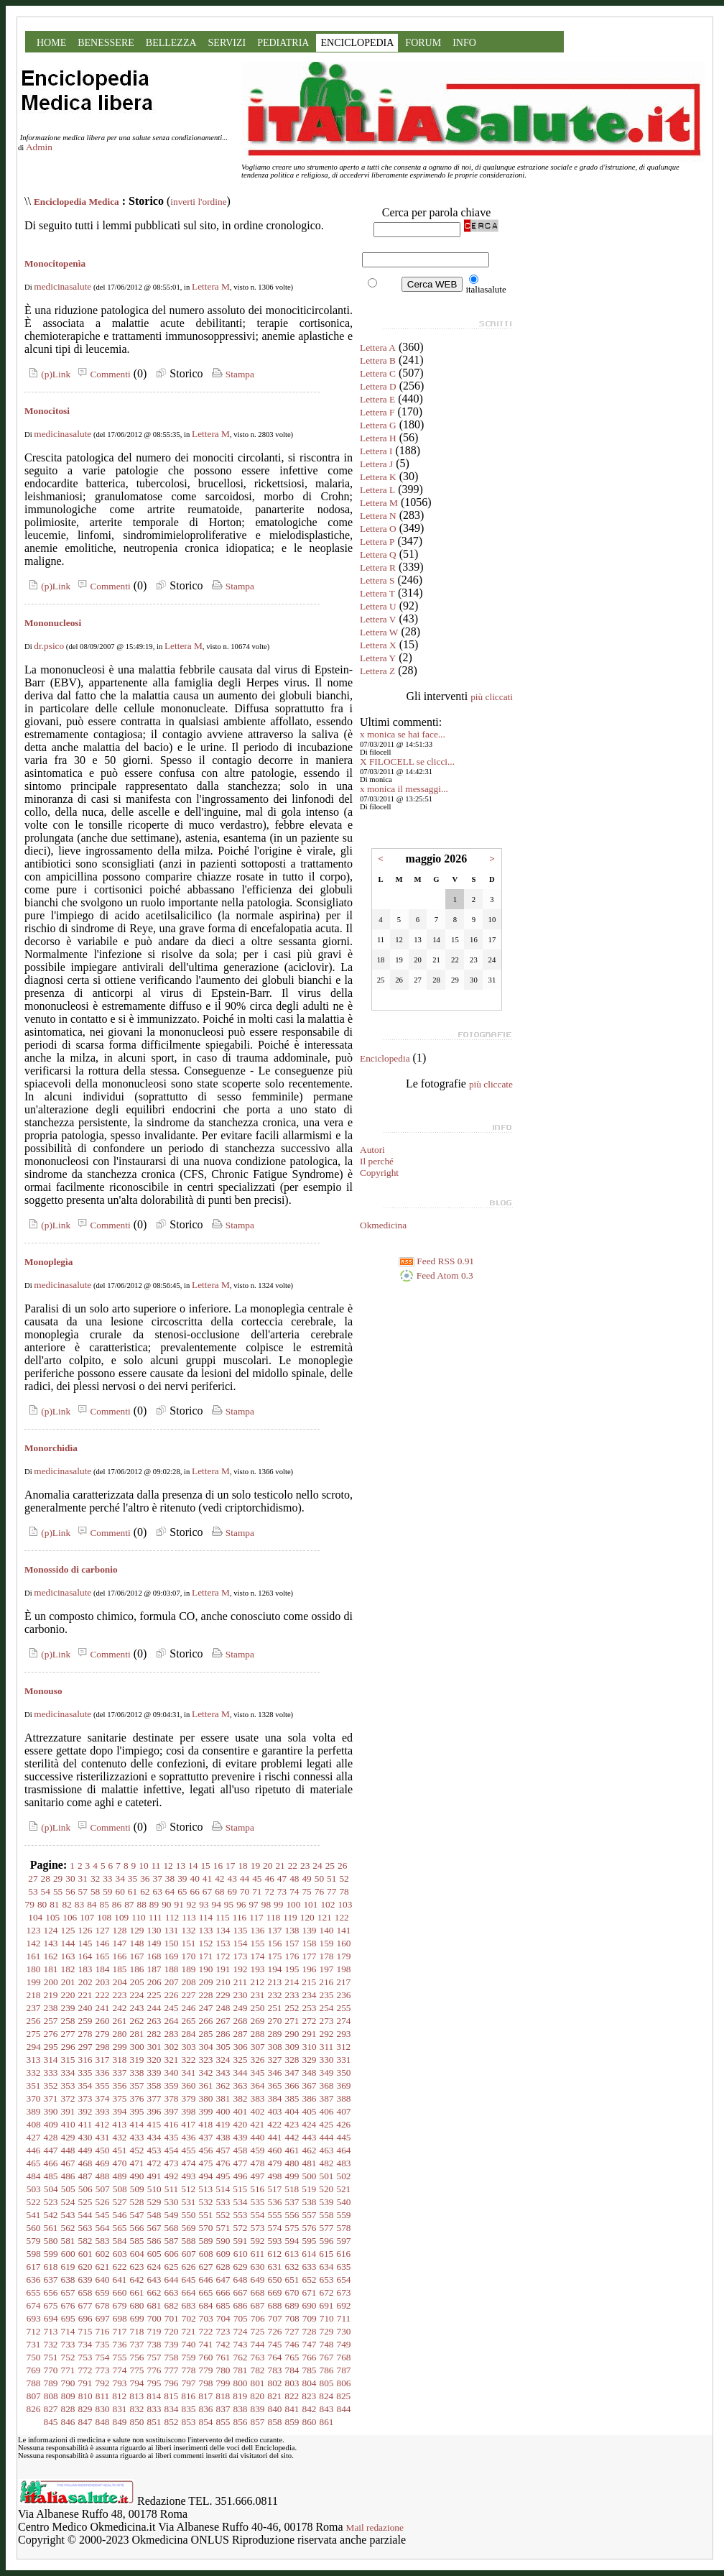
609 (223, 2253)
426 (343, 2124)
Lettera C (378, 373)
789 (51, 2383)
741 (206, 2344)
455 (189, 2150)
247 (206, 2007)
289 (275, 2033)
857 (258, 2421)
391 (68, 2111)
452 (137, 2150)
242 (120, 2007)
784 (292, 2370)
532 (206, 2201)
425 (326, 2124)
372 (68, 2098)
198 (344, 1969)
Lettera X (378, 645)
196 (309, 1969)
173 (240, 1956)
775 (137, 2370)
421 (257, 2124)
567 (154, 2227)
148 (137, 1943)
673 (344, 2292)
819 (240, 2396)
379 (189, 2098)
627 (206, 2266)
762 (240, 2357)
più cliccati (491, 696)
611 (258, 2253)
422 (274, 2124)
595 (309, 2240)
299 (120, 2046)
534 (240, 2201)
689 (292, 2305)
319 (137, 2059)
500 (309, 2176)
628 (223, 2266)
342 (206, 2072)
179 (344, 1956)
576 (309, 2227)
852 (171, 2421)
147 (120, 1943)
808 (51, 2396)
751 (51, 2357)
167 (137, 1956)
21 (279, 1865)
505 (68, 2189)
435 (171, 2137)
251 (275, 2007)
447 (51, 2150)
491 (154, 2176)
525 (85, 2201)
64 (170, 1891)
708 (292, 2318)
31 (83, 1878)
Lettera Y (378, 658)
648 (240, 2279)
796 (171, 2383)
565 (120, 2227)
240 (85, 2007)
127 (103, 1930)
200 (51, 1982)
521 (343, 2189)
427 (34, 2137)
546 (120, 2214)
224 (137, 1995)
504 (51, 2189)
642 (137, 2279)
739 (171, 2344)
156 (275, 1943)
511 (171, 2189)
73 (282, 1891)
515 (240, 2189)
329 (309, 2059)
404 (292, 2111)
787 (344, 2370)
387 (327, 2098)
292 (327, 2033)
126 (85, 1930)
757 (154, 2357)
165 (103, 1956)
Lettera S (377, 580)
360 (189, 2085)
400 (223, 2111)
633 (309, 2266)
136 (258, 1930)
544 (85, 2214)
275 (34, 2033)
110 (138, 1917)
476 (223, 2163)
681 (154, 2305)
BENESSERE (106, 42)
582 (85, 2240)
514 (222, 2189)
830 (103, 2409)
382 (240, 2098)
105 (52, 1917)
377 (154, 2098)
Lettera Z (377, 671)
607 (189, 2253)
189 (189, 1969)
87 (129, 1904)
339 (154, 2072)
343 (223, 2072)
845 (51, 2421)
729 (327, 2331)
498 (275, 2176)
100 (293, 1904)
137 (275, 1930)
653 (327, 2279)
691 (327, 2305)
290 (292, 2033)
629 (240, 2266)
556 (292, 2214)
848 (103, 2421)
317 (103, 2059)
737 (137, 2344)
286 (223, 2033)
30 (70, 1878)
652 (309, 2279)
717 (120, 2331)
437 (206, 2137)
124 (51, 1930)
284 (189, 2033)
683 (189, 2305)
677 (85, 2305)
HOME (51, 42)
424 (309, 2124)
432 (120, 2137)
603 (120, 2253)
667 (240, 2292)
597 (344, 2240)
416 (171, 2124)
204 (120, 1982)
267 (223, 2020)
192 (240, 1969)
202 (85, 1982)
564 (103, 2227)
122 (342, 1917)
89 (154, 1904)
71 (256, 1891)
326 (258, 2059)
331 (344, 2059)
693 (34, 2318)
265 (189, 2020)
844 (344, 2409)
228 (206, 1995)
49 (306, 1878)
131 (171, 1930)
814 (154, 2396)
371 (51, 2098)
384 (275, 2098)
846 (68, 2421)
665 (206, 2292)
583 (103, 2240)
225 (154, 1995)
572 (240, 2227)
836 (206, 2409)
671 (309, 2292)
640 (103, 2279)
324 (223, 2059)
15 (205, 1865)
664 (189, 2292)
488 (103, 2176)
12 (167, 1865)
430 (85, 2137)
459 (258, 2150)
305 (223, 2046)
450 (103, 2150)
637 (51, 2279)
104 (35, 1917)
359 (171, 2085)
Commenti (102, 374)
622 (120, 2266)
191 (223, 1969)
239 (68, 2007)
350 (344, 2072)
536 (275, 2201)
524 (68, 2201)
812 (119, 2396)
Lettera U (378, 606)
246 (189, 2007)
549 (171, 2214)
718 (137, 2331)
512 (188, 2189)
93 (203, 1904)
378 (171, 2098)
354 (85, 2085)
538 (309, 2201)
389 (34, 2111)
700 (154, 2318)
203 (103, 1982)
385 (292, 2098)
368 (327, 2085)
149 (154, 1943)
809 (68, 2396)
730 (344, 2331)
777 (171, 2370)
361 (206, 2085)
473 (171, 2163)
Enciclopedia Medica (76, 201)
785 (309, 2370)
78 (343, 1891)
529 (154, 2201)
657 (68, 2292)
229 (223, 1995)
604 (137, 2253)
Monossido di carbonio (71, 1569)
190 (206, 1969)
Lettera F (377, 412)
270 (275, 2020)
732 (51, 2344)
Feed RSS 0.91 (436, 1261)
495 (223, 2176)
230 (240, 1995)
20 (267, 1865)
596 (327, 2240)
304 (206, 2046)
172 (223, 1956)
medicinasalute (62, 286)
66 (195, 1891)
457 (223, 2150)
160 (344, 1943)
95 (228, 1904)
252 (292, 2007)
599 (51, 2253)
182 (68, 1969)
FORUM (423, 42)
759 (189, 2357)
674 (34, 2305)
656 (51, 2292)
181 (51, 1969)
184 (103, 1969)
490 (137, 2176)
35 (132, 1878)
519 (309, 2189)
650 (275, 2279)
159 (327, 1943)
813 (136, 2396)
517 (274, 2189)
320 (154, 2059)
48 (294, 1878)
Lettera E (377, 399)
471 (137, 2163)
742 (223, 2344)
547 (137, 2214)
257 (51, 2020)
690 (309, 2305)
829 (85, 2409)
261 (120, 2020)
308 (275, 2046)
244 (154, 2007)
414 (136, 2124)
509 (137, 2189)
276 (51, 2033)
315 (68, 2059)
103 (345, 1904)
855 (223, 2421)
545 (103, 2214)
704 (223, 2318)
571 (223, 2227)
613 (291, 2253)
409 (51, 2124)
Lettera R (378, 567)
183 (85, 1969)
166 (120, 1956)
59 (107, 1891)
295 (51, 2046)
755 (120, 2357)
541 (34, 2214)
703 (206, 2318)
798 (206, 2383)
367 (309, 2085)
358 (154, 2085)
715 (85, 2331)
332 (34, 2072)
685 (223, 2305)
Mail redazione (375, 2527)
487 (85, 2176)
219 (51, 1995)
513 (205, 2189)
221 (85, 1995)
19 (255, 1865)
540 (344, 2201)
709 (309, 2318)
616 (343, 2253)
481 (309, 2163)
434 (154, 2137)
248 (223, 2007)
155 (258, 1943)
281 (137, 2033)
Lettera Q (378, 554)
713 (51, 2331)
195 (292, 1969)
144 (68, 1943)
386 (309, 2098)
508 (120, 2189)
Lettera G (378, 425)
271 (292, 2020)
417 (188, 2124)
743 (240, 2344)
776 (154, 2370)
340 (171, 2072)
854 (206, 2421)
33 (107, 1878)
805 (327, 2383)
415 (154, 2124)
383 (258, 2098)
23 (305, 1865)
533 (223, 2201)
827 (51, 2409)
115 (222, 1917)
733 (68, 2344)
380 (206, 2098)
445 (344, 2137)
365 (275, 2085)
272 (309, 2020)
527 (120, 2201)
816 (188, 2396)
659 (103, 2292)
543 (68, 2214)
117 (256, 1917)
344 (240, 2072)
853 (189, 2421)
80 (42, 1904)
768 (344, 2357)
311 (327, 2046)
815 (171, 2396)
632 (292, 2266)
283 (171, 2033)
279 (103, 2033)
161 (34, 1956)
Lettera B (378, 360)
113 (189, 1917)
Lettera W (379, 632)
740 (189, 2344)
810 (85, 2396)
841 (292, 2409)
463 (327, 2150)
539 (327, 2201)
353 (68, 2085)
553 (240, 2214)
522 (34, 2201)
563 (85, 2227)
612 (274, 2253)
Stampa (231, 374)
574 (275, 2227)
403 (275, 2111)
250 (258, 2007)
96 (241, 1904)
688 (275, 2305)
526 (103, 2201)
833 (154, 2409)
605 (154, 2253)
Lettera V (378, 619)
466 (51, 2163)
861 (327, 2421)
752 (68, 2357)
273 (327, 2020)
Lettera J (376, 464)
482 (327, 2163)
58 (95, 1891)
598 (34, 2253)
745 (275, 2344)
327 (275, 2059)
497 (258, 2176)
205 (137, 1982)
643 (154, 2279)
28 (45, 1878)
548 (154, 2214)
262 (137, 2020)
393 (103, 2111)
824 (326, 2396)
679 (120, 2305)
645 (189, 2279)
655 (34, 2292)
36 (144, 1878)
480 (292, 2163)
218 (34, 1995)
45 (256, 1878)
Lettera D (378, 386)
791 (85, 2383)
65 (182, 1891)
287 (240, 2033)
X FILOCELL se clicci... (407, 761)
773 (103, 2370)
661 (137, 2292)
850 (137, 2421)
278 (85, 2033)
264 (171, 2020)
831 (120, 2409)
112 (172, 1917)
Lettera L (377, 489)
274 (344, 2020)
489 (120, 2176)
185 (120, 1969)
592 (258, 2240)
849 (120, 2421)
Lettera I (376, 451)
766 (309, 2357)
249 (240, 2007)
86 (116, 1904)
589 (206, 2240)
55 (57, 1891)
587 (171, 2240)
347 (292, 2072)
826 (34, 2409)
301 (154, 2046)
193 (258, 1969)
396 (154, 2111)
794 (137, 2383)
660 (120, 2292)
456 (206, 2150)
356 (120, 2085)
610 (240, 2253)
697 (103, 2318)
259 (85, 2020)
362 (223, 2085)
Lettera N (378, 515)
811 (103, 2396)
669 (275, 2292)
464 (344, 2150)
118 (273, 1917)
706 (258, 2318)
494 (206, 2176)
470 (120, 2163)
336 (103, 2072)
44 (244, 1878)
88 (142, 1904)
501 (327, 2176)
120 (307, 1917)
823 (309, 2396)
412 (102, 2124)
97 (253, 1904)
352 (51, 2085)
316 (85, 2059)
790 (68, 2383)
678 (103, 2305)
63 (157, 1891)
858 (275, 2421)
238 (51, 2007)
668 (258, 2292)
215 (309, 1982)
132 (189, 1930)
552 (223, 2214)
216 (326, 1982)
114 (206, 1917)
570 (206, 2227)
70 (244, 1891)
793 (120, 2383)
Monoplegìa (48, 1261)
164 (85, 1956)
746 (292, 2344)
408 (34, 2124)
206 (154, 1982)
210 (223, 1982)
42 (219, 1878)
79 (29, 1904)
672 (327, 2292)
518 (291, 2189)
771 (68, 2370)
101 (310, 1904)
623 (137, 2266)
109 (121, 1917)
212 (257, 1982)
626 (189, 2266)
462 (309, 2150)
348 (309, 2072)
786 (327, 2370)
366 (292, 2085)
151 (189, 1943)
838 (240, 2409)
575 (292, 2227)
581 (68, 2240)
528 (137, 2201)
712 (34, 2331)
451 (120, 2150)
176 (292, 1956)
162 (51, 1956)
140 (327, 1930)
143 (51, 1943)
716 (103, 2331)
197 (327, 1969)
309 (292, 2046)
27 (32, 1878)
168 (154, 1956)
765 (292, 2357)
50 (319, 1878)
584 (120, 2240)
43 (231, 1878)
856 (240, 2421)
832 (137, 2409)
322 (189, 2059)
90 (166, 1904)
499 (292, 2176)
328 (292, 2059)
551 (206, 2214)
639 (85, 2279)
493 (189, 2176)
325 (240, 2059)
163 (68, 1956)
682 (171, 2305)
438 (223, 2137)
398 (189, 2111)
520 (326, 2189)
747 (309, 2344)
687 (258, 2305)
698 (120, 2318)
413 (119, 2124)
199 (34, 1982)
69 (231, 1891)
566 (137, 2227)
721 (189, 2331)
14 (193, 1865)
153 (223, 1943)
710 (327, 2318)
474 (189, 2163)
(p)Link (47, 374)
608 (206, 2253)
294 (34, 2046)
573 (258, 2227)
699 (137, 2318)
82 (67, 1904)
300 (137, 2046)
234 (309, 1995)
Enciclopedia (385, 1058)
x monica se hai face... (402, 734)
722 (206, 2331)
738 (154, 2344)
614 (309, 2253)
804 (309, 2383)
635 (344, 2266)
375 (120, 2098)
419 (222, 2124)
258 (68, 2020)
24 (317, 1865)
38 (170, 1878)
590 (223, 2240)
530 (171, 2201)
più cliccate (491, 1084)
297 (85, 2046)
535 (258, 2201)
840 (275, 2409)
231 (258, 1995)
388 (344, 2098)
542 (51, 2214)
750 (34, 2357)
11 (156, 1865)
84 (91, 1904)
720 (171, 2331)
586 (154, 2240)
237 (34, 2007)
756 (137, 2357)
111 (155, 1917)
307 (258, 2046)
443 (309, 2137)
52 (343, 1878)
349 (327, 2072)
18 (242, 1865)
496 (240, 2176)
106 (69, 1917)
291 (309, 2033)
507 (103, 2189)
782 (258, 2370)
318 (120, 2059)
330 (327, 2059)
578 (344, 2227)
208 (189, 1982)
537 (292, 2201)
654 (344, 2279)
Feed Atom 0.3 (436, 1275)
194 (275, 1969)
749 (344, 2344)
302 (171, 2046)
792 (103, 2383)
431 (103, 2137)
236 (344, 1995)
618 (51, 2266)
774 (120, 2370)
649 (258, 2279)
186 (137, 1969)
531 (189, 2201)
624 (154, 2266)
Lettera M (211, 286)
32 (95, 1878)
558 (327, 2214)
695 (68, 2318)
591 (240, 2240)
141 (344, 1930)
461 (292, 2150)
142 (34, 1943)
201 (68, 1982)
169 (171, 1956)
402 (258, 2111)
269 (258, 2020)
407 (344, 2111)
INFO (464, 42)
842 (309, 2409)
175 (275, 1956)
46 (269, 1878)
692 (344, 2305)
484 (34, 2176)
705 (240, 2318)
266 (206, 2020)
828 (68, 2409)
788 (34, 2383)
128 (120, 1930)
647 (223, 2279)
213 (274, 1982)
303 (189, 2046)
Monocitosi (47, 410)
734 (85, 2344)
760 (206, 2357)
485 (51, 2176)
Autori (372, 1149)
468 (85, 2163)
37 (157, 1878)
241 (103, 2007)
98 (266, 1904)
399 (206, 2111)
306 (240, 2046)
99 (278, 1904)
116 (240, 1917)
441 (275, 2137)
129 (137, 1930)
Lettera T (377, 593)
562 (68, 2227)
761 (223, 2357)
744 (258, 2344)
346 (275, 2072)
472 (154, 2163)
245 (171, 2007)
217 (343, 1982)
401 (240, 2111)
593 (275, 2240)
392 (85, 2111)
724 (240, 2331)
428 (51, 2137)
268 (240, 2020)
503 (34, 2189)
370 (34, 2098)
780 (223, 2370)
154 (240, 1943)
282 (154, 2033)
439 (240, 2137)
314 (51, 2059)
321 (171, 2059)
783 (275, 2370)
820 (257, 2396)
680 (137, 2305)
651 (292, 2279)
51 (331, 1878)
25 (330, 1865)
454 (171, 2150)
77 (331, 1891)
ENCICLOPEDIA (357, 42)
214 (291, 1982)
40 (195, 1878)
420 (240, 2124)
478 (258, 2163)
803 (292, 2383)
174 (258, 1956)
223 (120, 1995)
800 (240, 2383)
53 (32, 1891)
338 (137, 2072)
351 (34, 2085)
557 (309, 2214)
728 (309, 2331)
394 (120, 2111)
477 (240, 2163)
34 (120, 1878)
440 (258, 2137)
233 (292, 1995)
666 (223, 2292)
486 (68, 2176)
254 (327, 2007)
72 (269, 1891)
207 (171, 1982)
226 (171, 1995)
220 (68, 1995)
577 (327, 2227)
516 (257, 2189)
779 (206, 2370)
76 (319, 1891)
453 (154, 2150)
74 (294, 1891)
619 (68, 2266)
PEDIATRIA (283, 42)
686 (240, 2305)
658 (85, 2292)
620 (85, 2266)
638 (68, 2279)
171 (206, 1956)
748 (327, 2344)
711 (344, 2318)
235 (327, 1995)
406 (327, 2111)
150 (171, 1943)
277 (68, 2033)
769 (34, 2370)
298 (103, 2046)
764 (275, 2357)
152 (206, 1943)
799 (223, 2383)
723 (223, 2331)
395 (137, 2111)
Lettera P (377, 541)
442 (292, 2137)
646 (206, 2279)
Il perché (377, 1161)
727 (292, 2331)
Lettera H (378, 438)
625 (171, 2266)
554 (258, 2214)
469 (103, 2163)
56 (70, 1891)
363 (240, 2085)
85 (104, 1904)
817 (205, 2396)
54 (45, 1891)
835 (189, 2409)
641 (120, 2279)
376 (137, 2098)
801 (258, 2383)
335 (85, 2072)
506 (85, 2189)
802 (275, 2383)
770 (51, 2370)
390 (51, 2111)
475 (206, 2163)
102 (327, 1904)
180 (34, 1969)
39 (182, 1878)
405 (309, 2111)
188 (171, 1969)
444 (327, 2137)
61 (132, 1891)
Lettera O (378, 528)
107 (87, 1917)
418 (205, 2124)
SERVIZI (227, 42)
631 (275, 2266)
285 (206, 2033)
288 (258, 2033)
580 (51, 2240)
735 (103, 2344)
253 (309, 2007)
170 (189, 1956)
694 (51, 2318)
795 (154, 2383)
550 (189, 2214)
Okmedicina (383, 1225)
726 (275, 2331)
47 (282, 1878)
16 (218, 1865)
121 (324, 1917)
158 (309, 1943)
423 (291, 2124)
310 (309, 2046)
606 (171, 2253)
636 (34, 2279)
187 (154, 1969)
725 (258, 2331)
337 (120, 2072)
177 (309, 1956)
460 (275, 2150)
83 (79, 1904)
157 (292, 1943)
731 (34, 2344)
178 (327, 1956)
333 (51, 2072)
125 (68, 1930)
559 (344, 2214)
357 (137, 2085)
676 (68, 2305)
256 (34, 2020)
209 (206, 1982)
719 (154, 2331)
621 (103, 2266)
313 (34, 2059)
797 (189, 2383)
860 (309, 2421)
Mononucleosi (52, 622)
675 (51, 2305)
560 (34, 2227)
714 (68, 2331)
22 (292, 1865)
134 (223, 1930)
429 (68, 2137)
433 (137, 2137)
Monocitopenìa (54, 263)
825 (343, 2396)
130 (154, 1930)
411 (85, 2124)
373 (85, 2098)
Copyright (379, 1172)
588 (189, 2240)
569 (189, 2227)
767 (327, 2357)
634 (327, 2266)
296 (68, 2046)
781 (240, 2370)
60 (120, 1891)
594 (292, 2240)
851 (154, 2421)
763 (258, 2357)
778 (189, 2370)
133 (206, 1930)
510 (154, 2189)
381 (223, 2098)
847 (85, 2421)
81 (54, 1904)
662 (154, 2292)
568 (171, 2227)
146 (103, 1943)
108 (104, 1917)
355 (103, 2085)
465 (34, 2163)
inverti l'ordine (198, 201)
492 (171, 2176)
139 (309, 1930)
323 (206, 2059)
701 (171, 2318)
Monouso (43, 1690)
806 (344, 2383)
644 (171, 2279)
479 (275, 2163)
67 (207, 1891)
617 (34, 2266)
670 (292, 2292)
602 (103, 2253)
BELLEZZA (171, 42)
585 (137, 2240)
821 (274, 2396)
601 (85, 2253)
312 (343, 2046)
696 (85, 2318)
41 (207, 1878)
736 (120, 2344)
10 (143, 1865)
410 (68, 2124)
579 (34, 2240)
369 (344, 2085)
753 (85, 2357)
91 (178, 1904)
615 (326, 2253)
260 (103, 2020)
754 (103, 2357)
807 (34, 2396)
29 (57, 1878)
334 (68, 2072)
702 (189, 2318)
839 (258, 2409)
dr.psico (49, 645)
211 (240, 1982)
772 (85, 2370)
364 (258, 2085)
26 (342, 1865)
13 (180, 1865)
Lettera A (378, 347)
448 (68, 2150)
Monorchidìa (51, 1448)
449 (85, 2150)
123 (34, 1930)
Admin (39, 147)
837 (223, 2409)
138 (292, 1930)
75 (306, 1891)
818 (222, 2396)
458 (240, 2150)
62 (144, 1891)
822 (291, 2396)
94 (216, 1904)
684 (206, 2305)
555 (275, 2214)
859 (292, 2421)
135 (240, 1930)
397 (171, 2111)
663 (171, 2292)
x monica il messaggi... (404, 788)
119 (290, 1917)
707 (275, 2318)
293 (344, 2033)
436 (189, 2137)
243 (137, 2007)
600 (68, 2253)
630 (258, 2266)
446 (34, 2150)
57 (83, 1891)
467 (68, 2163)
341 (189, 2072)
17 (230, 1865)
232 (275, 1995)
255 (344, 2007)
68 (219, 1891)
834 (171, 2409)
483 (344, 2163)
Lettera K (378, 477)
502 (344, 2176)
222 (103, 1995)
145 (85, 1943)
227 (189, 1995)
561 (51, 2227)
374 (103, 2098)
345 (258, 2072)
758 (171, 2357)
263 (154, 2020)
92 (191, 1904)
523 (51, 2201)
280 (120, 2033)
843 (327, 2409)
